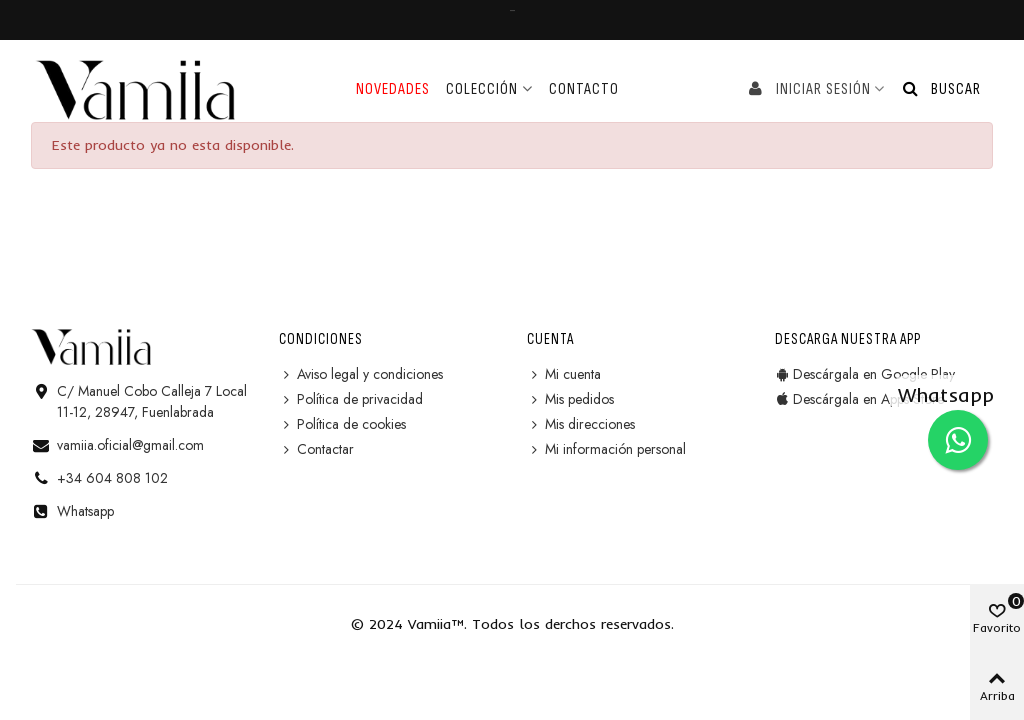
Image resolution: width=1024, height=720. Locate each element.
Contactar (316, 449)
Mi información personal (606, 449)
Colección (482, 89)
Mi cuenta (564, 374)
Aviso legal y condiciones (361, 374)
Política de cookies (342, 424)
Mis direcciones (581, 424)
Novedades (393, 89)
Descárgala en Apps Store (859, 399)
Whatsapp (85, 511)
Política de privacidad (351, 399)
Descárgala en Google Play (865, 374)
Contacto (584, 89)
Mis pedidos (570, 399)
